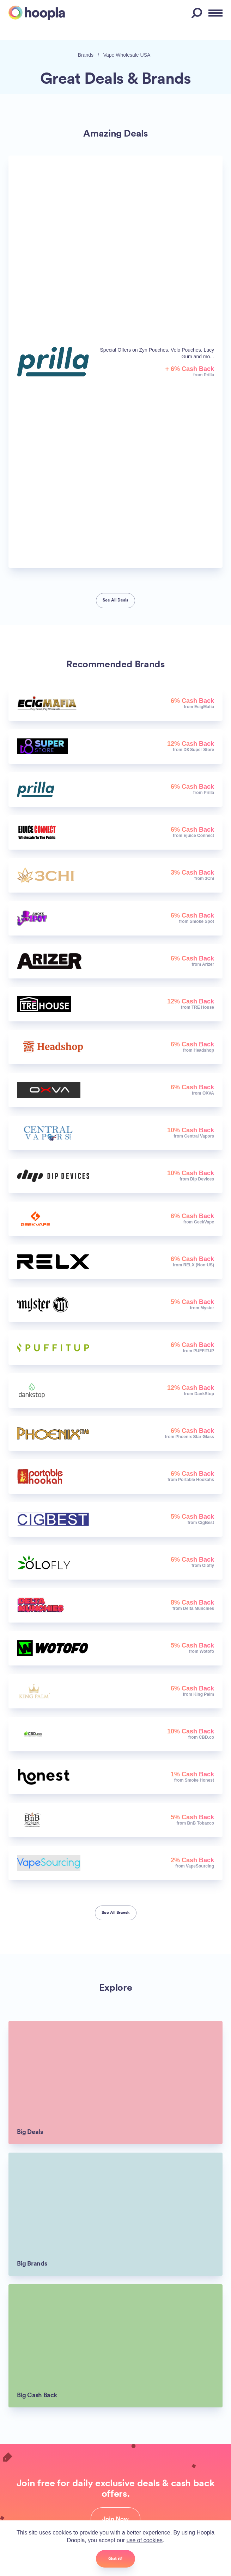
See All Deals (115, 600)
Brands (85, 55)
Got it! (115, 2558)
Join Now (115, 2519)
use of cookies (145, 2540)
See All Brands (116, 1912)
